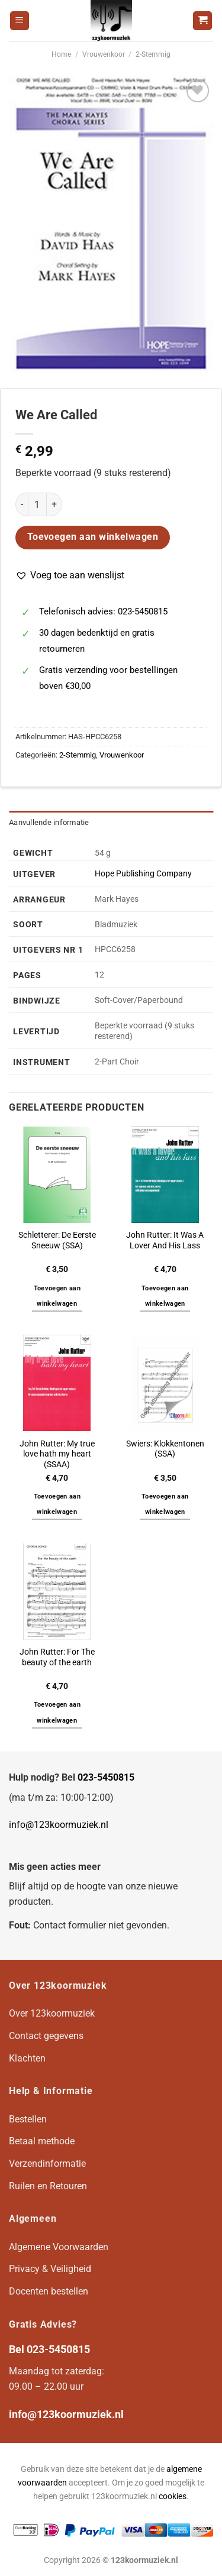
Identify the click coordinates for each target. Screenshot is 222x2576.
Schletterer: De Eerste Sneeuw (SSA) (57, 1240)
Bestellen (28, 2119)
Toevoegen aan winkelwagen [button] (57, 1296)
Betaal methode (42, 2141)
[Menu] (19, 21)
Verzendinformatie (47, 2163)
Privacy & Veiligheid (50, 2268)
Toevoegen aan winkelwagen (93, 537)
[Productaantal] (37, 504)
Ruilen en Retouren (48, 2186)
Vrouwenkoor (103, 54)
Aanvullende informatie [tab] (49, 822)
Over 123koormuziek (52, 2013)
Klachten (27, 2058)
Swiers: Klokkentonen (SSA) (165, 1449)
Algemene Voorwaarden (58, 2247)
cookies (172, 2496)
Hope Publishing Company (143, 874)
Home (61, 54)
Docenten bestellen (48, 2291)
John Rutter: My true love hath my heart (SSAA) (57, 1454)
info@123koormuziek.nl (58, 1824)
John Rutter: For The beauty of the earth (57, 1657)
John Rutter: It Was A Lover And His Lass (165, 1240)
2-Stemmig (153, 54)
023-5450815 (106, 1777)
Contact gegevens (46, 2035)
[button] (69, 575)
